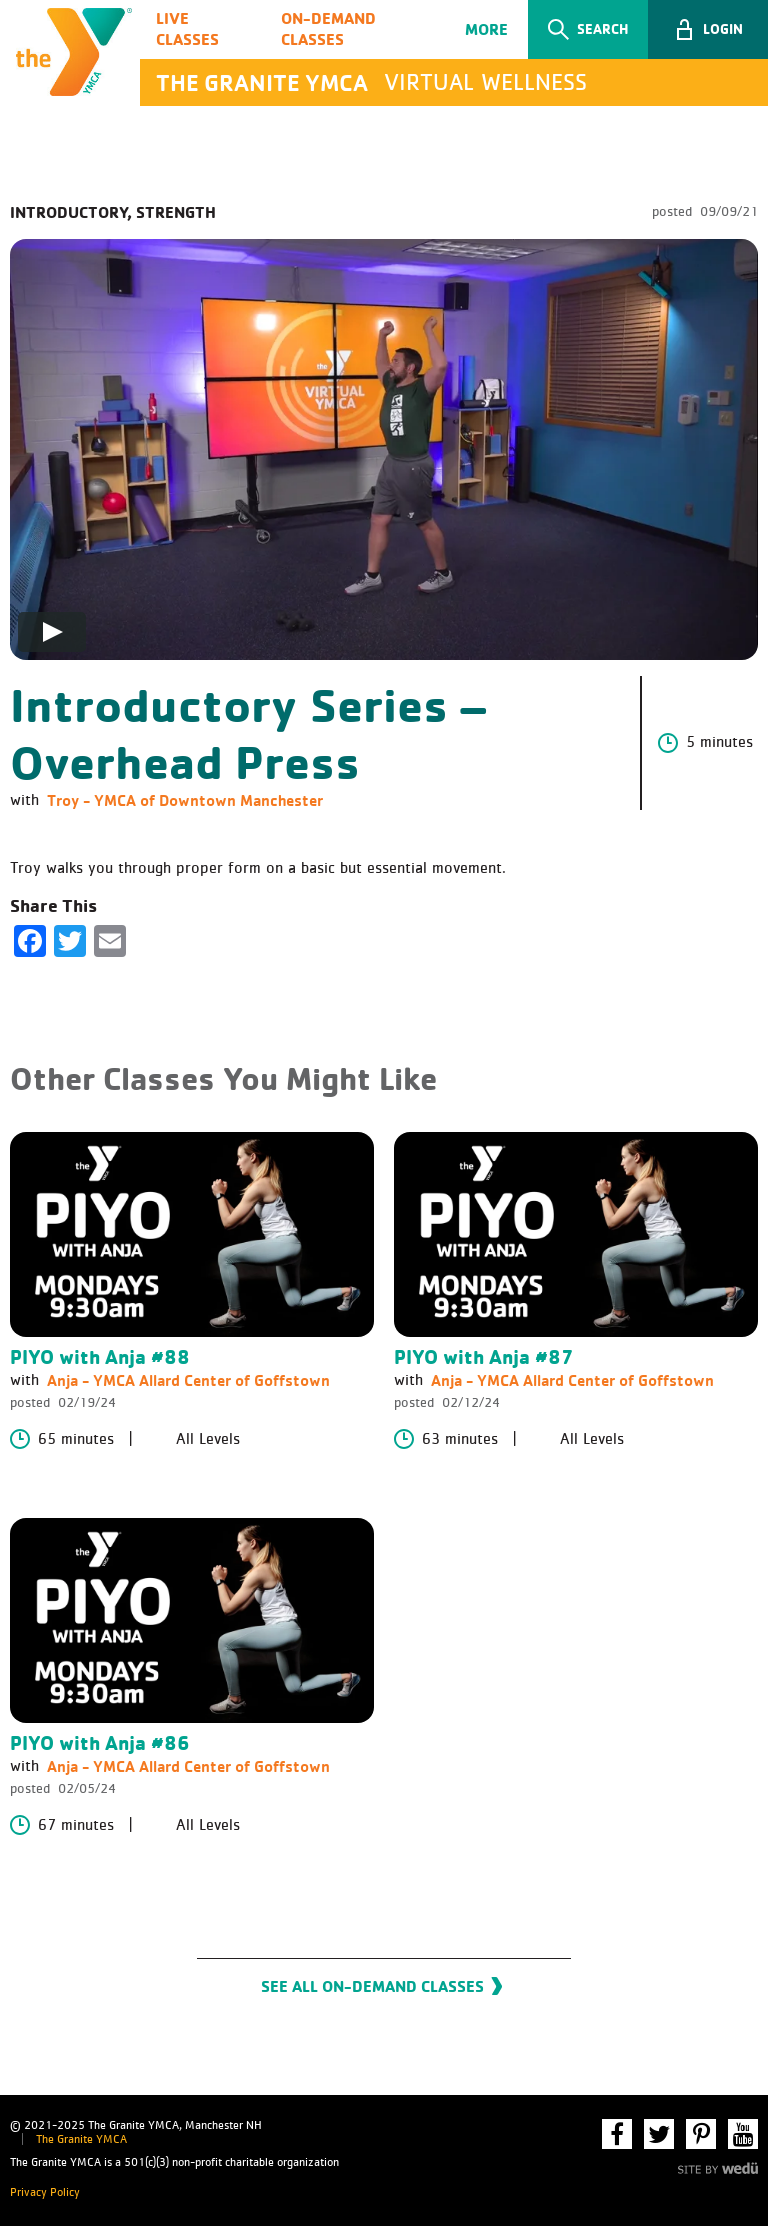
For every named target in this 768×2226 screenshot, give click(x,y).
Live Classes (187, 28)
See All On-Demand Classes (372, 1986)
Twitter (659, 2134)
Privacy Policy (45, 2193)
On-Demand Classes (328, 28)
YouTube (743, 2134)
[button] (708, 29)
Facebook (617, 2134)
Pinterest (701, 2134)
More (486, 29)
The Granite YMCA (81, 2140)
